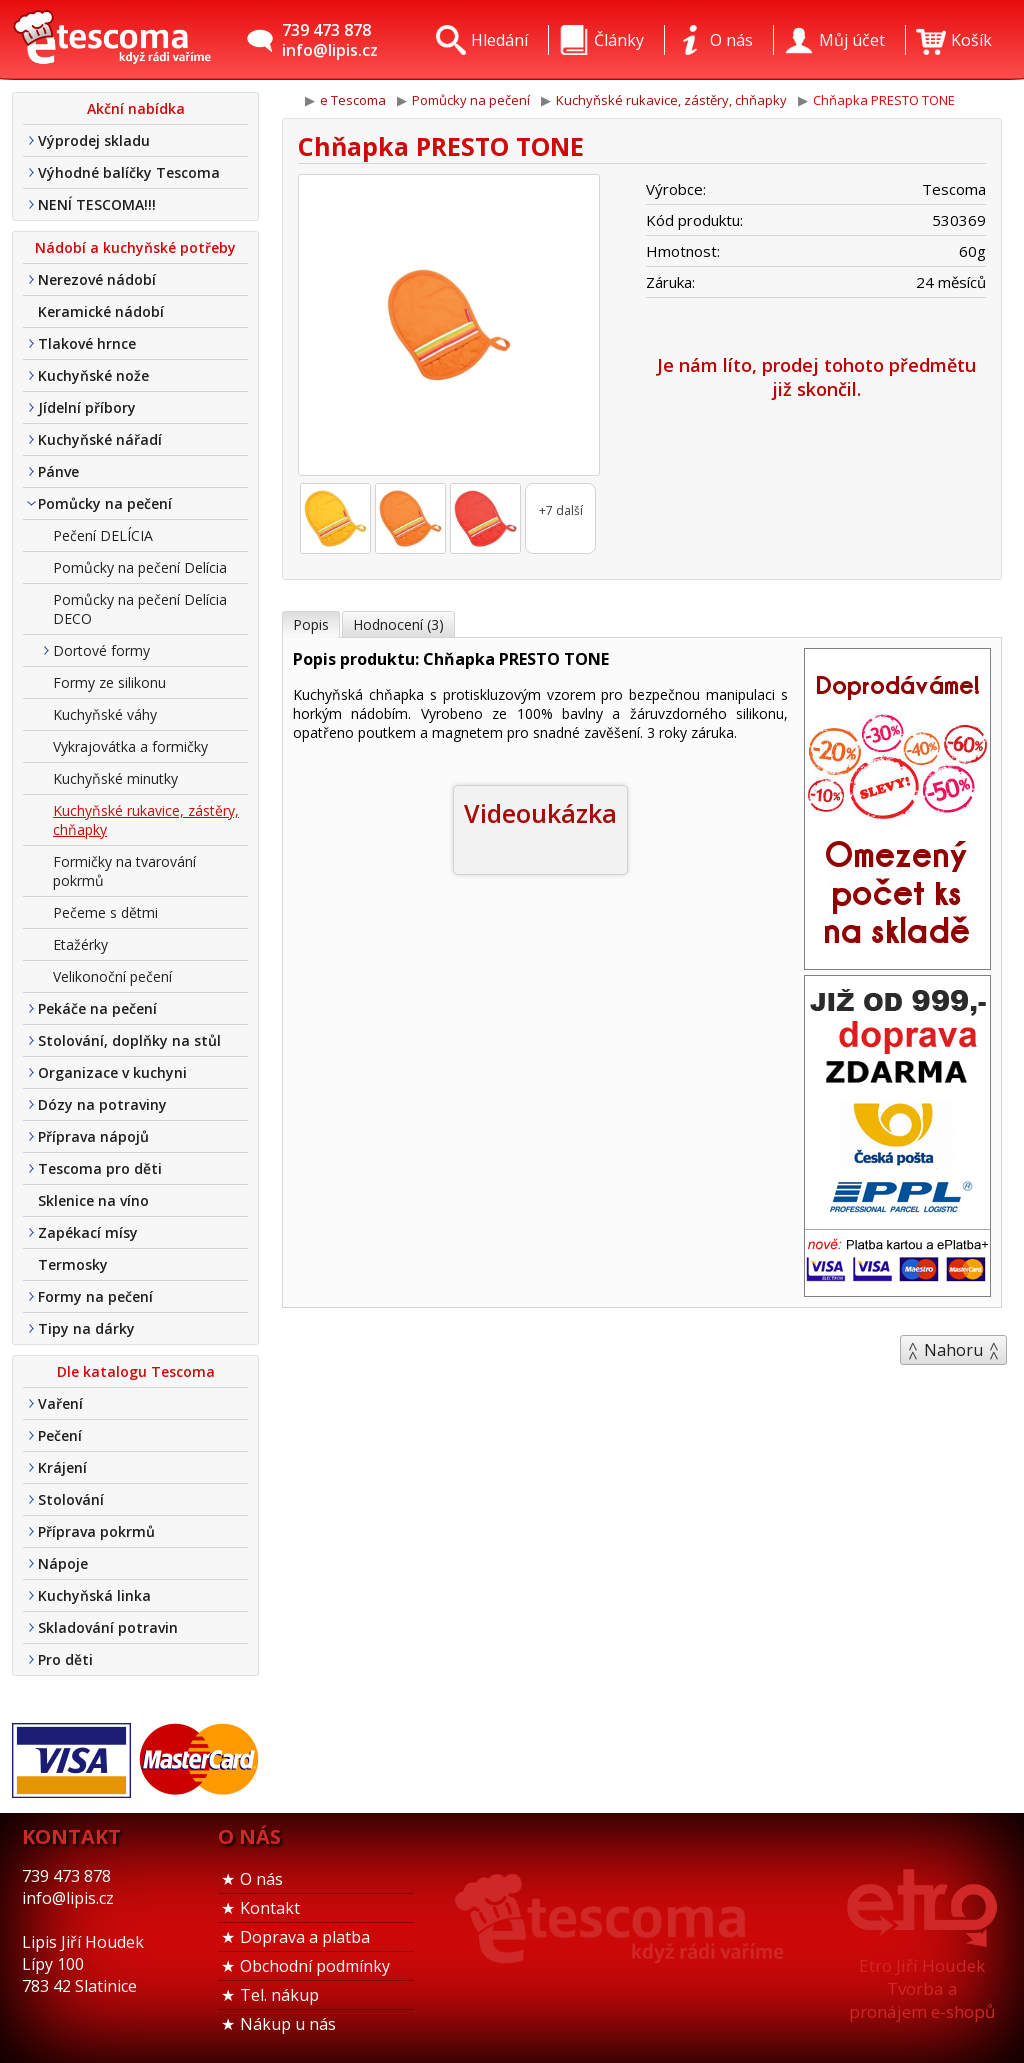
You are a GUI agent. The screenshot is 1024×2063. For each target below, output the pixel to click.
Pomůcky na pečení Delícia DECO (140, 609)
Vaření (60, 1403)
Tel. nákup (279, 1995)
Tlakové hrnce (87, 343)
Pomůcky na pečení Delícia (140, 567)
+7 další (561, 510)
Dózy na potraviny (102, 1104)
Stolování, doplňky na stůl (129, 1040)
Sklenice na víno (93, 1200)
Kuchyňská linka (94, 1595)
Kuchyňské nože (93, 375)
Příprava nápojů (93, 1136)
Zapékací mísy (88, 1232)
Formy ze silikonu (109, 682)
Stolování (71, 1499)
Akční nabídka (136, 108)
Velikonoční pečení (112, 976)
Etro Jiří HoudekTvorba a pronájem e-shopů (922, 1988)
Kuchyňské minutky (115, 778)
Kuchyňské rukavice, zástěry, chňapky (146, 820)
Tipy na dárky (86, 1328)
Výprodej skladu (94, 140)
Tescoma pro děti (100, 1168)
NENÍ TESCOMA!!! (97, 204)
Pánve (58, 471)
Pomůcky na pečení (105, 503)
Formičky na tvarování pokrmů (124, 871)
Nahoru (953, 1350)
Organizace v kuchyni (112, 1072)
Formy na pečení (95, 1296)
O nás (261, 1879)
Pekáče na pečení (97, 1008)
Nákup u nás (288, 2024)
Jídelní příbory (87, 407)
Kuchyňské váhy (105, 714)
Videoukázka (540, 813)
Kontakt (270, 1908)
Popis (311, 624)
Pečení (60, 1435)
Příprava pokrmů (96, 1531)
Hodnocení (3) (398, 624)
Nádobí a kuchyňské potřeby (135, 247)
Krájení (62, 1467)
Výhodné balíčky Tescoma (129, 172)
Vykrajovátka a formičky (130, 746)
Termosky (73, 1264)
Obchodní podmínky (315, 1966)
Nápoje (63, 1563)
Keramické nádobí (101, 311)
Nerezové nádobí (97, 279)
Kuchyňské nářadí (100, 439)
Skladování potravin (108, 1627)
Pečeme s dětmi (105, 912)
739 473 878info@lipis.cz (330, 40)
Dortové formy (101, 650)
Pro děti (65, 1659)
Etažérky (80, 944)
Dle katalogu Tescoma (136, 1371)
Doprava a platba (305, 1937)
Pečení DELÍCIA (103, 535)
